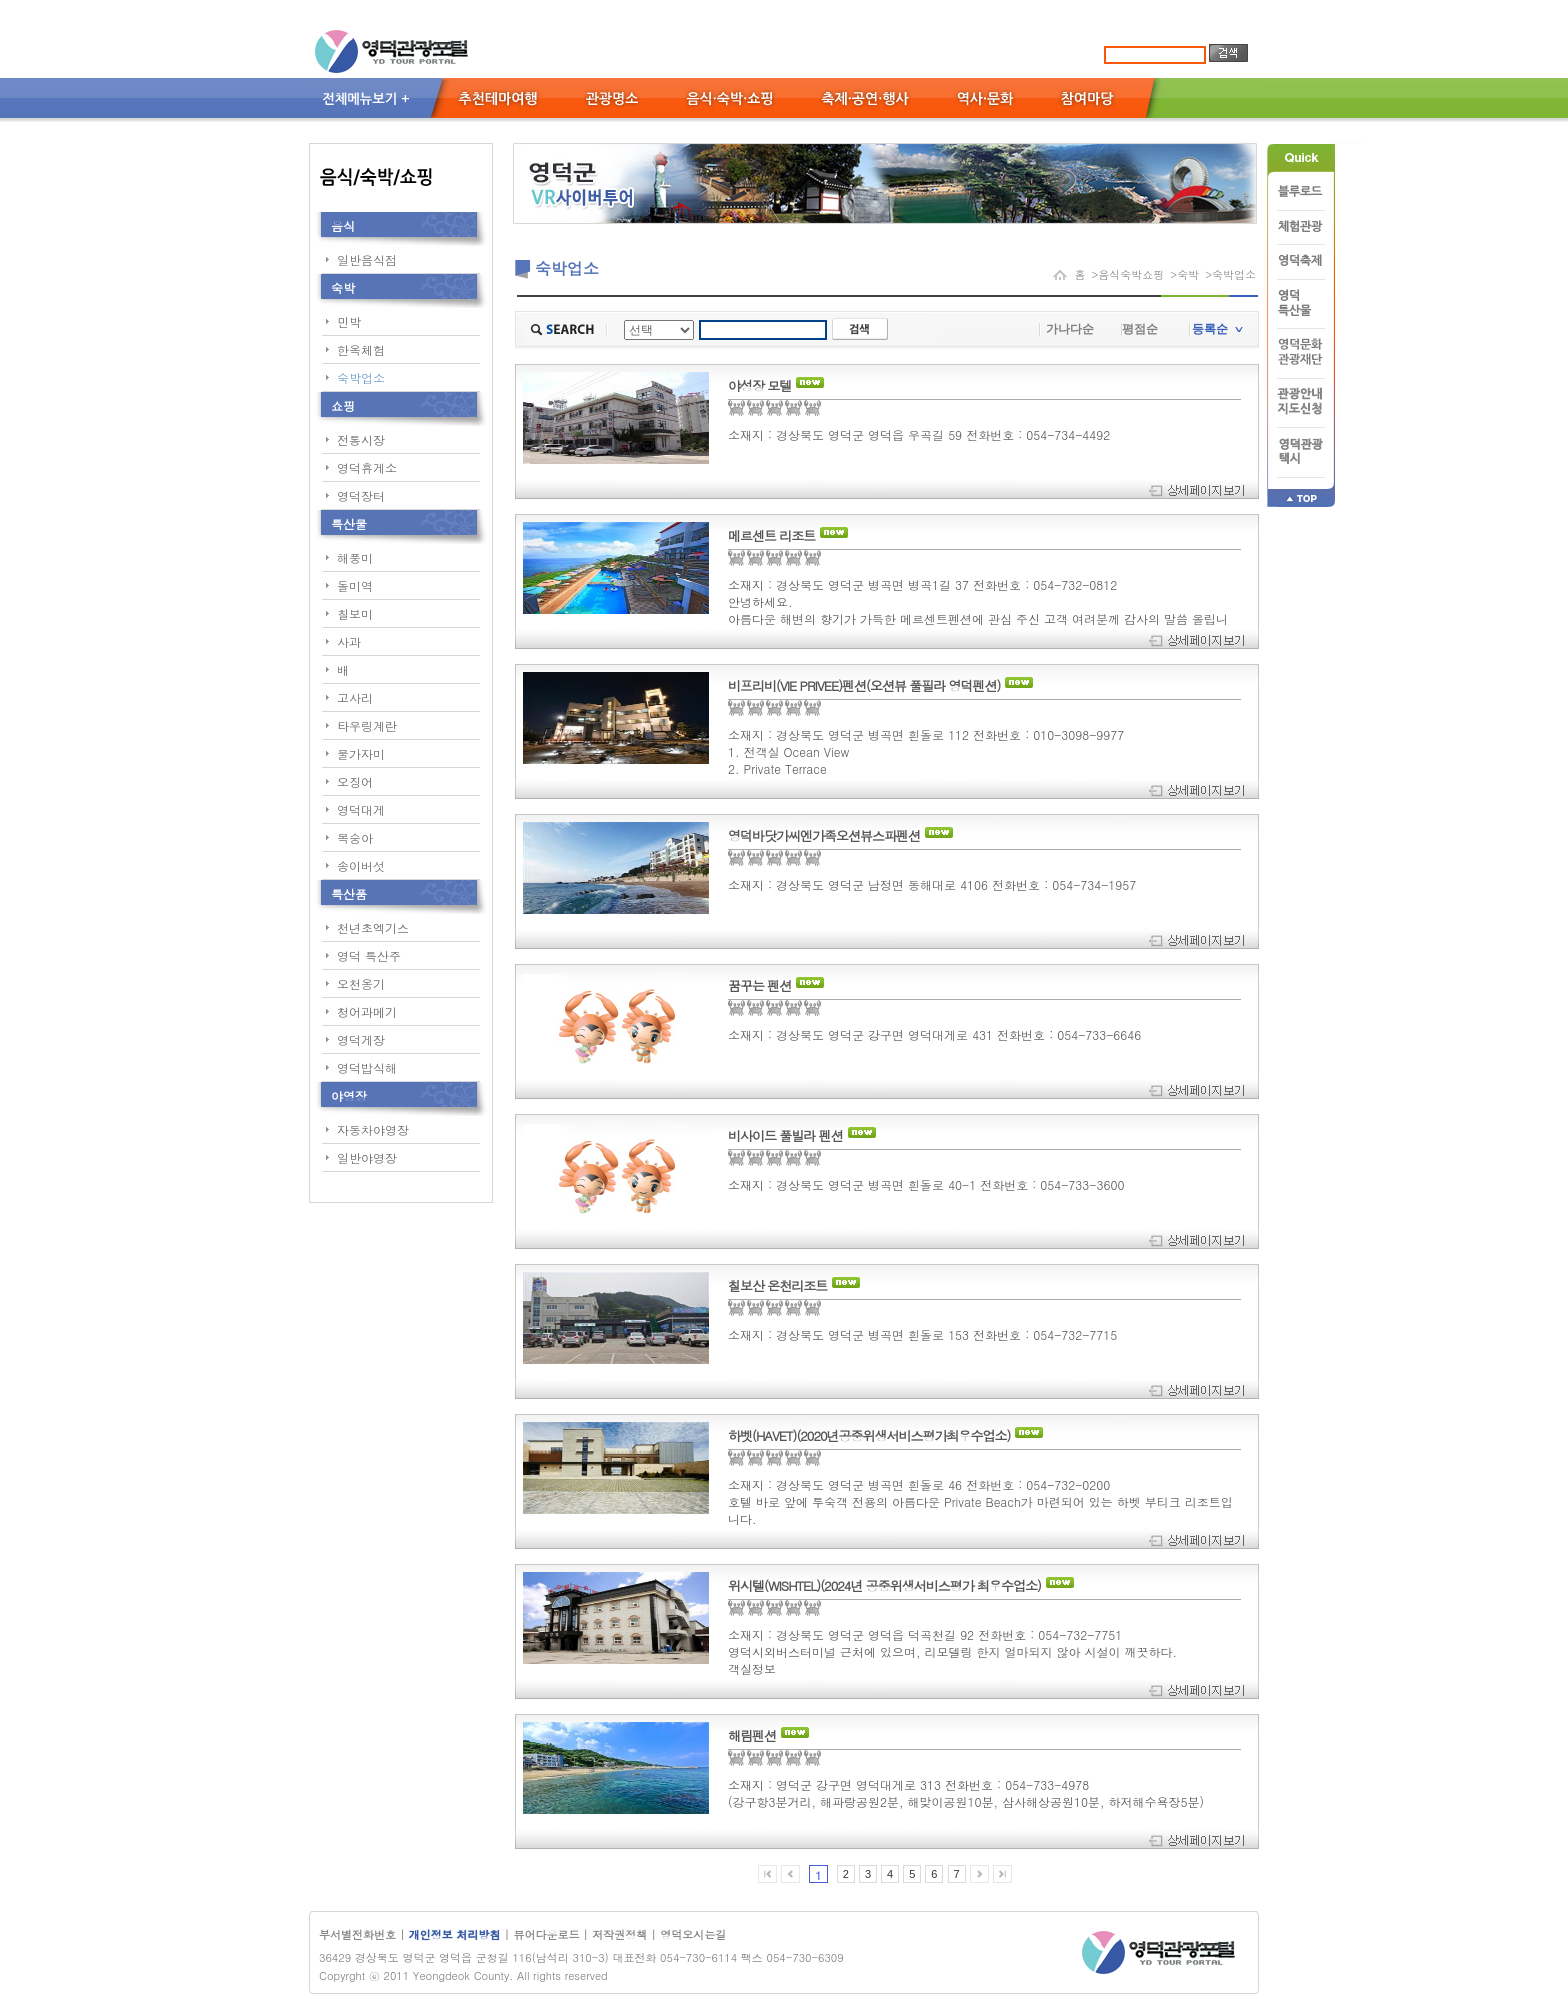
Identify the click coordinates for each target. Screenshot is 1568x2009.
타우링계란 (367, 725)
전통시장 (361, 439)
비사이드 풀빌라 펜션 (785, 1136)
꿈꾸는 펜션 (759, 986)
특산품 (349, 893)
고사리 (355, 697)
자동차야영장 (373, 1129)
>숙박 (1184, 274)
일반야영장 (367, 1157)
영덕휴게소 (367, 467)
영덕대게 (361, 809)
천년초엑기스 (373, 927)
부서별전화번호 (357, 1934)
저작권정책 (619, 1934)
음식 (343, 225)
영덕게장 (361, 1039)
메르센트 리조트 (771, 536)
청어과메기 (367, 1011)
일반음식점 (367, 259)
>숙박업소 (1230, 274)
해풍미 (355, 557)
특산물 (349, 523)
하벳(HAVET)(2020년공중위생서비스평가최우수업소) (869, 1436)
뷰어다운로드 (546, 1934)
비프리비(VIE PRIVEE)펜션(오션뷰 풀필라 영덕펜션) (864, 686)
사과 (349, 641)
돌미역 (355, 585)
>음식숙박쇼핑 (1127, 274)
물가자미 (361, 753)
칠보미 (355, 613)
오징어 (355, 781)
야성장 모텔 (759, 386)
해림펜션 (752, 1736)
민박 (349, 321)
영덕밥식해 (367, 1067)
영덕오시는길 (693, 1934)
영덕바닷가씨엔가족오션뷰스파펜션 (824, 836)
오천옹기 (361, 983)
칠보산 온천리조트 (777, 1286)
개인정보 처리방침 (456, 1934)
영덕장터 (361, 495)
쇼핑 (343, 405)
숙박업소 (361, 377)
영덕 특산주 (369, 955)
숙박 (343, 287)
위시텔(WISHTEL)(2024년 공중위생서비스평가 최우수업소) (884, 1586)
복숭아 (355, 837)
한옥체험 (361, 349)
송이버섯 (361, 865)
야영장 (349, 1095)
